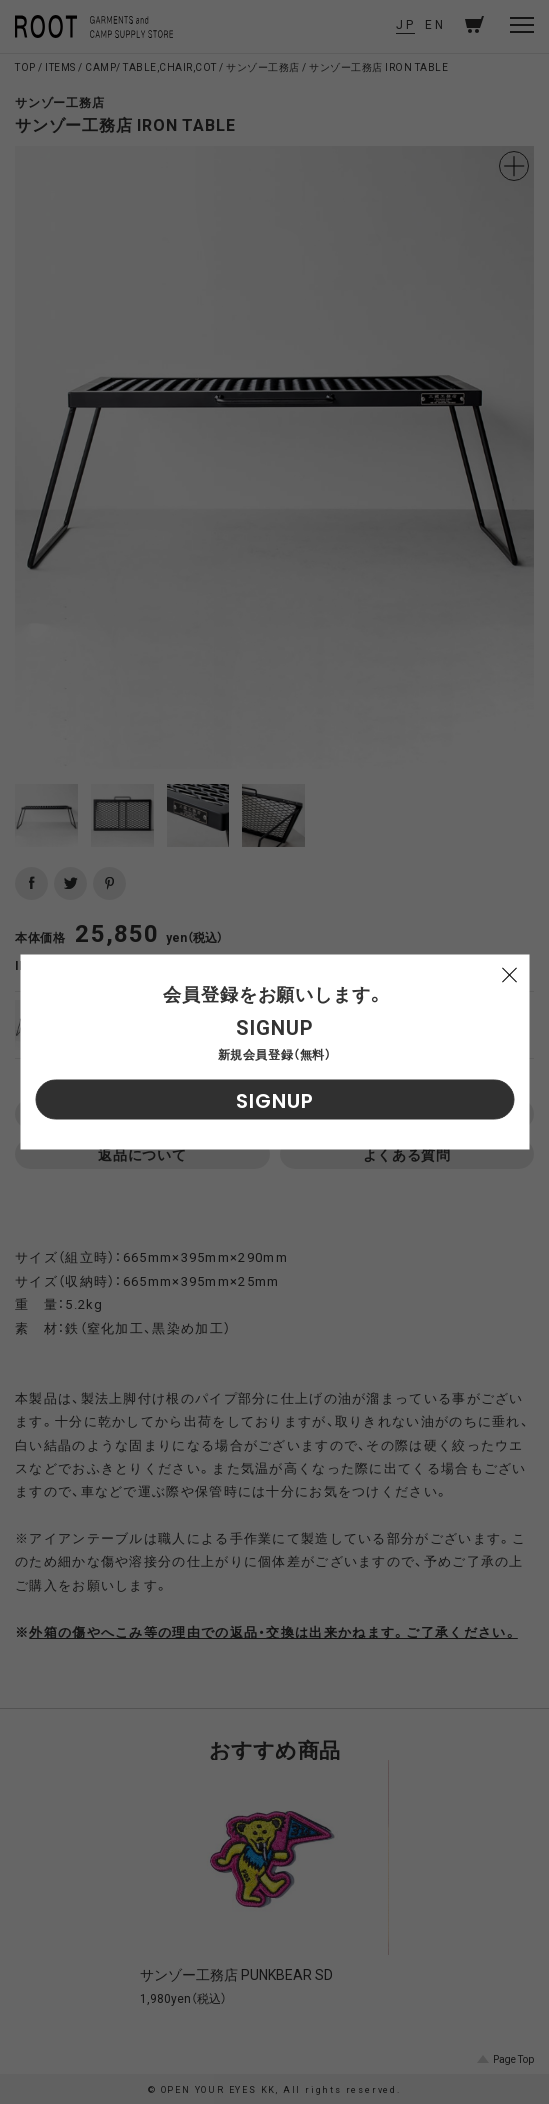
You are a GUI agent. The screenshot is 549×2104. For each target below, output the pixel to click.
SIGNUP (275, 1101)
